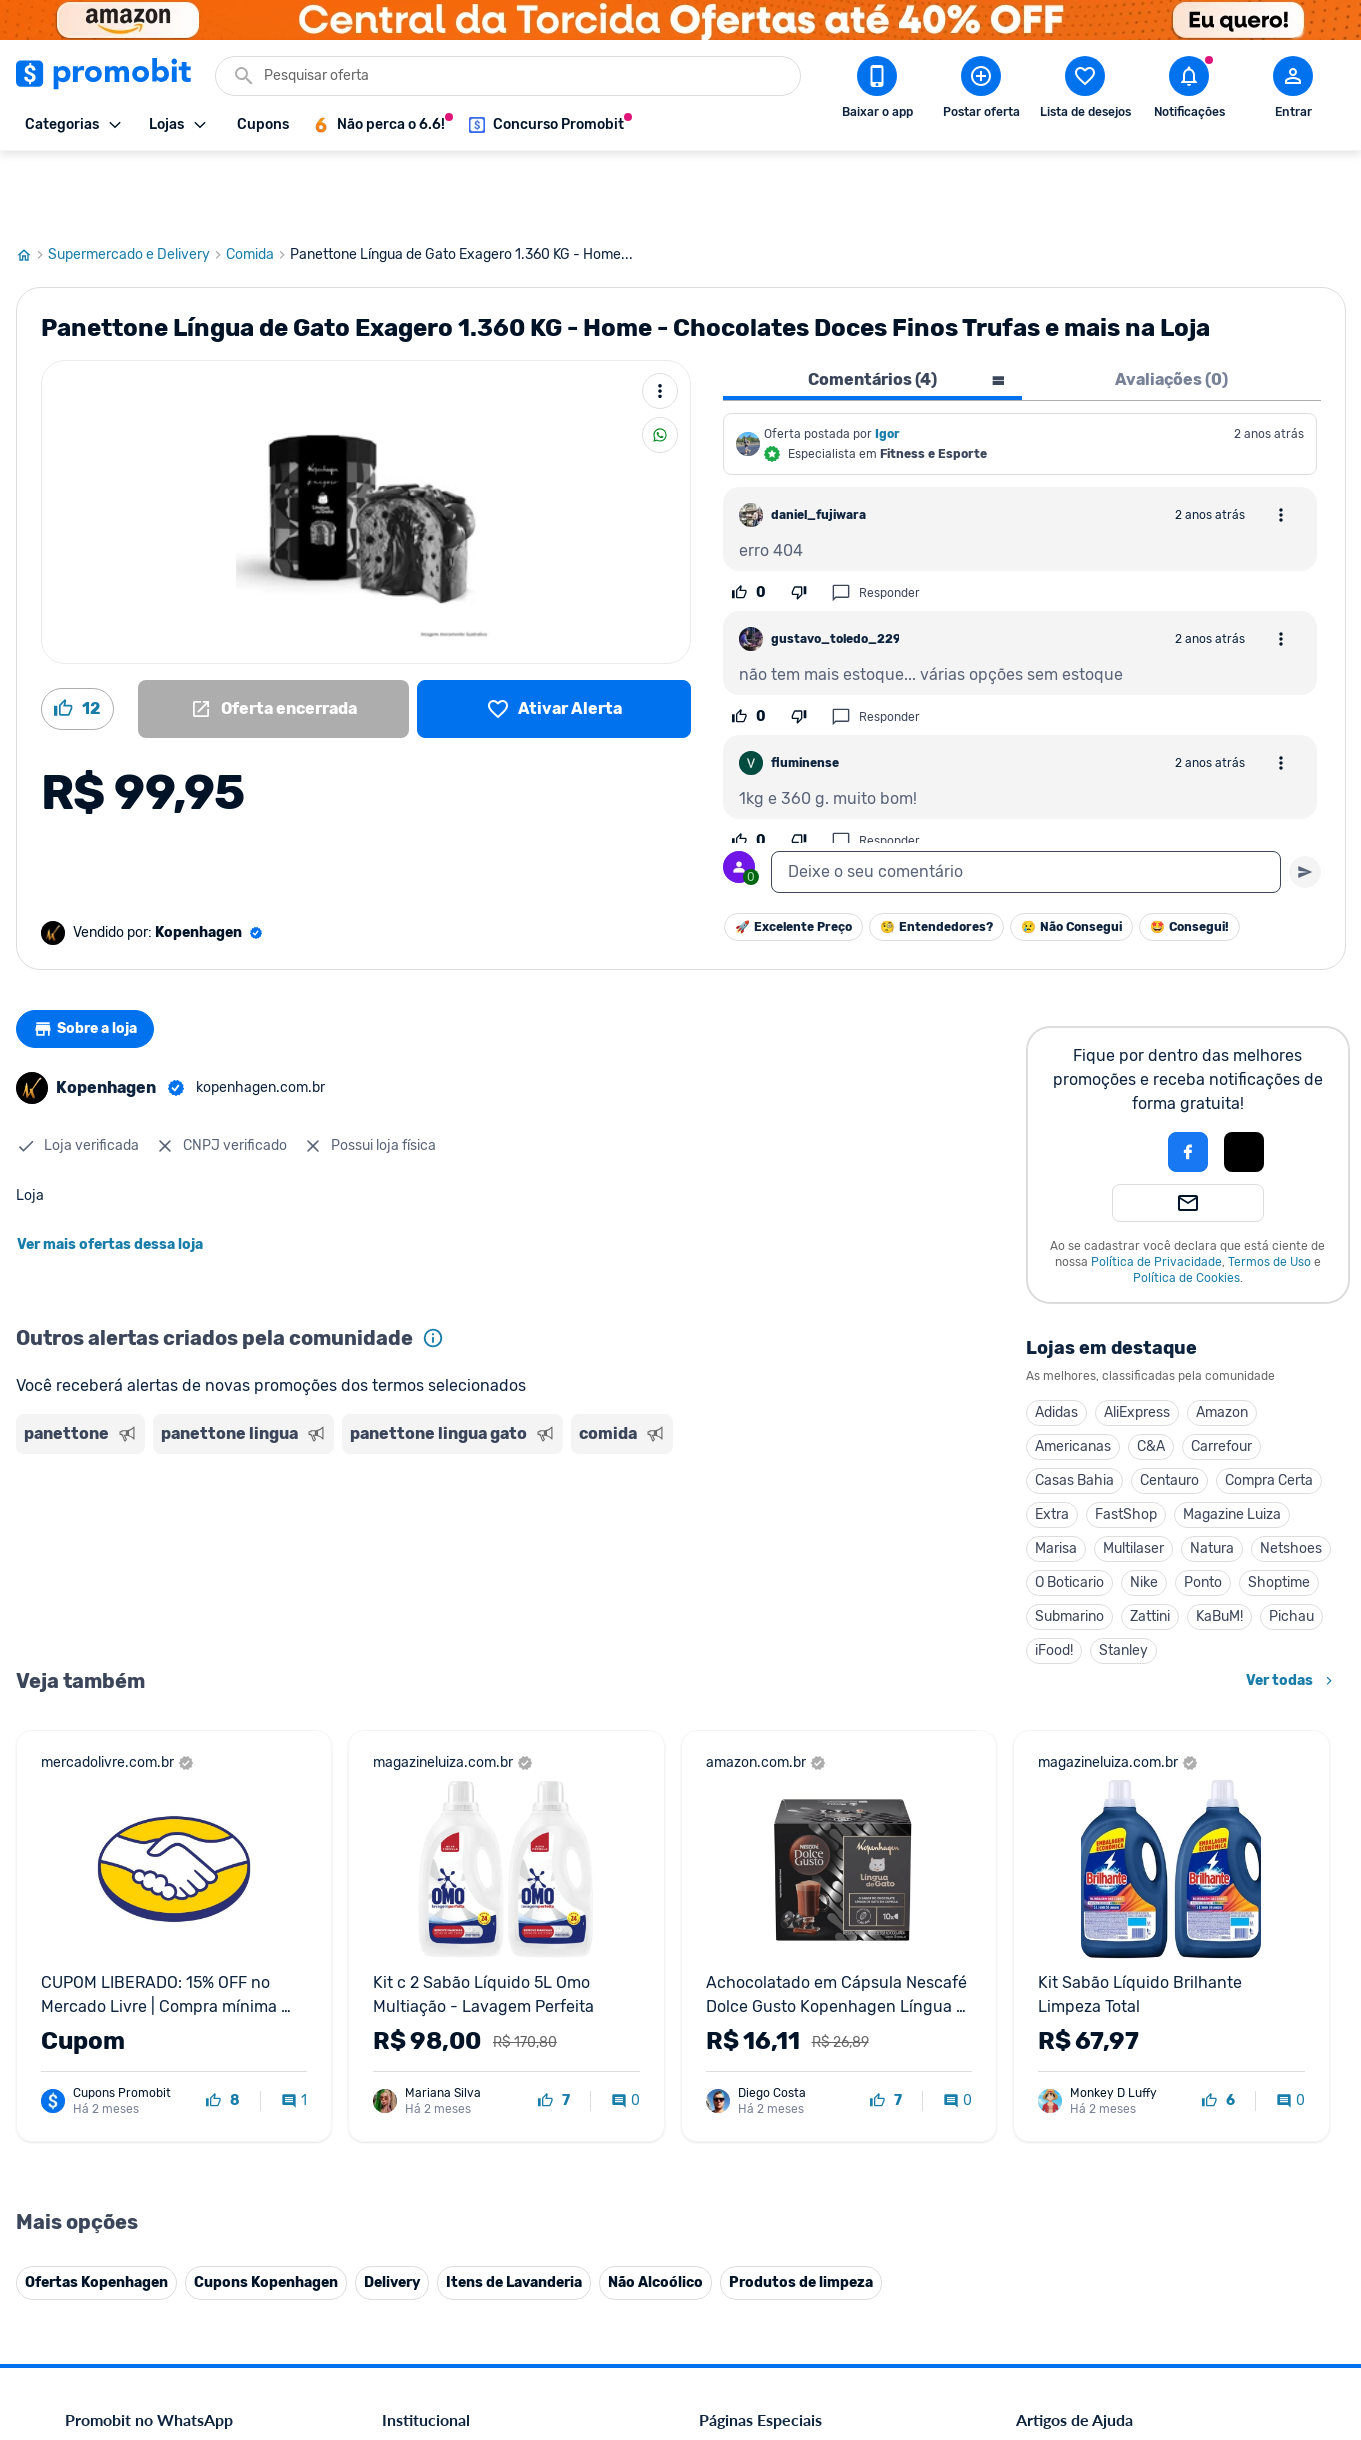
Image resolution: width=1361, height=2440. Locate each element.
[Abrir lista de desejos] (1085, 91)
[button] (1120, 1080)
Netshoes (1291, 1476)
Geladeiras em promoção (775, 2065)
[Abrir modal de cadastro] (1293, 91)
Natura (1212, 1476)
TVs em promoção (755, 2113)
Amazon (1222, 1340)
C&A (1151, 1374)
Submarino (1069, 1544)
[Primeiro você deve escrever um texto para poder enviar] (1305, 800)
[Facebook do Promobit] (1044, 2302)
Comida (258, 183)
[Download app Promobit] (877, 91)
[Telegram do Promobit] (1268, 2302)
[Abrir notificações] (1189, 91)
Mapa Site (413, 2089)
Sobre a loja (93, 957)
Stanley (1123, 1578)
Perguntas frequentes (1081, 2017)
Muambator (418, 2281)
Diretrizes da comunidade (1094, 1969)
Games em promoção (765, 2041)
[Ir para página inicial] (32, 183)
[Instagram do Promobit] (1156, 2302)
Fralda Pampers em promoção (791, 2089)
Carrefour (1221, 1374)
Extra (1052, 1442)
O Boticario (1069, 1510)
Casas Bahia (1074, 1408)
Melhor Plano (423, 2209)
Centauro (1169, 1408)
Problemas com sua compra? (1104, 2041)
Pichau (1291, 1544)
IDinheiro (410, 2185)
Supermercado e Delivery (137, 183)
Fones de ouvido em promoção (794, 2017)
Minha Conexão (430, 2257)
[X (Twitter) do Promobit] (1100, 2302)
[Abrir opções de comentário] (1281, 443)
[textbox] (1026, 800)
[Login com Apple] (1244, 1080)
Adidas (1056, 1340)
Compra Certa (1269, 1408)
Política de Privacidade (1156, 1190)
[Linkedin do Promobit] (1212, 2302)
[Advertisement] (400, 1467)
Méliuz (402, 2233)
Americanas (1073, 1374)
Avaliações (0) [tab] (1171, 307)
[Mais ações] (660, 319)
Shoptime (1279, 1510)
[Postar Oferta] (981, 91)
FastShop (1126, 1442)
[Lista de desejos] (554, 637)
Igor (887, 362)
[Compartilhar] (660, 363)
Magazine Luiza (1232, 1442)
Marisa (1056, 1476)
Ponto (1203, 1510)
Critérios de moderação (1087, 1993)
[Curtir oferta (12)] (77, 637)
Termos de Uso (1269, 1190)
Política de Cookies (1186, 1206)
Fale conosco (422, 1993)
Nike (1144, 1510)
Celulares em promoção (771, 1993)
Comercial (412, 1969)
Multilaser (1133, 1476)
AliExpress (1137, 1340)
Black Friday (736, 1969)
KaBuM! (1219, 1544)
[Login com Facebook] (1188, 1080)
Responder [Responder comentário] (875, 521)
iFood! (1054, 1578)
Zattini (1150, 1544)
